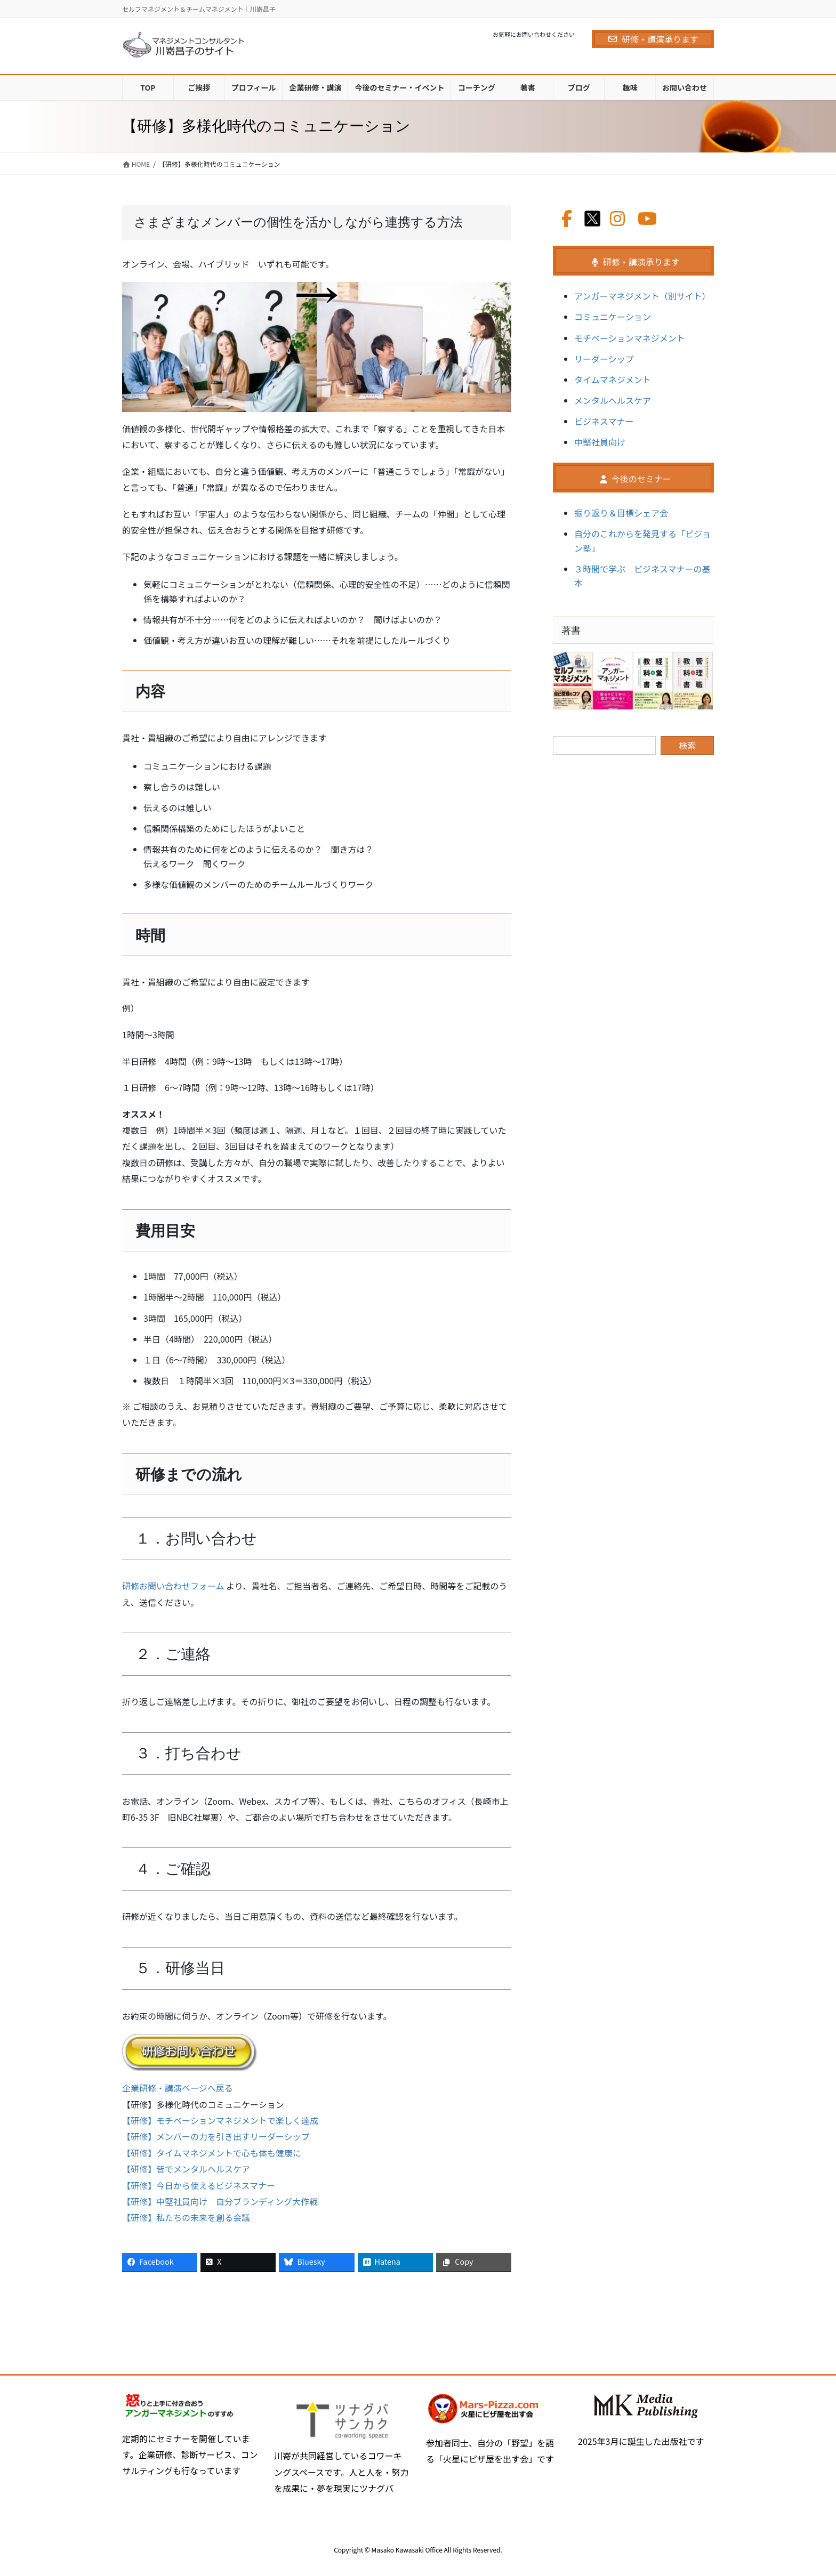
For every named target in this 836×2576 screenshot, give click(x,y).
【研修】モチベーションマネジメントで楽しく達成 (220, 2120)
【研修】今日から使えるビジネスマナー (198, 2185)
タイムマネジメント (612, 379)
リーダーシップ (604, 358)
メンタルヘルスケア (612, 400)
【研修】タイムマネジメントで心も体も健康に (211, 2152)
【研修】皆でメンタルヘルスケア (186, 2168)
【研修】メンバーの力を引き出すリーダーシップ (216, 2136)
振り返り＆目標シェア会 (621, 512)
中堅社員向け (599, 441)
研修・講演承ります (652, 39)
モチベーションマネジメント (629, 338)
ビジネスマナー (604, 421)
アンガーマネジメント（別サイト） (642, 295)
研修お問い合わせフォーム (173, 1585)
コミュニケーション (612, 316)
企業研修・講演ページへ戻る (177, 2087)
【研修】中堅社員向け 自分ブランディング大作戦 (220, 2201)
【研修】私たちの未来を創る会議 (186, 2217)
